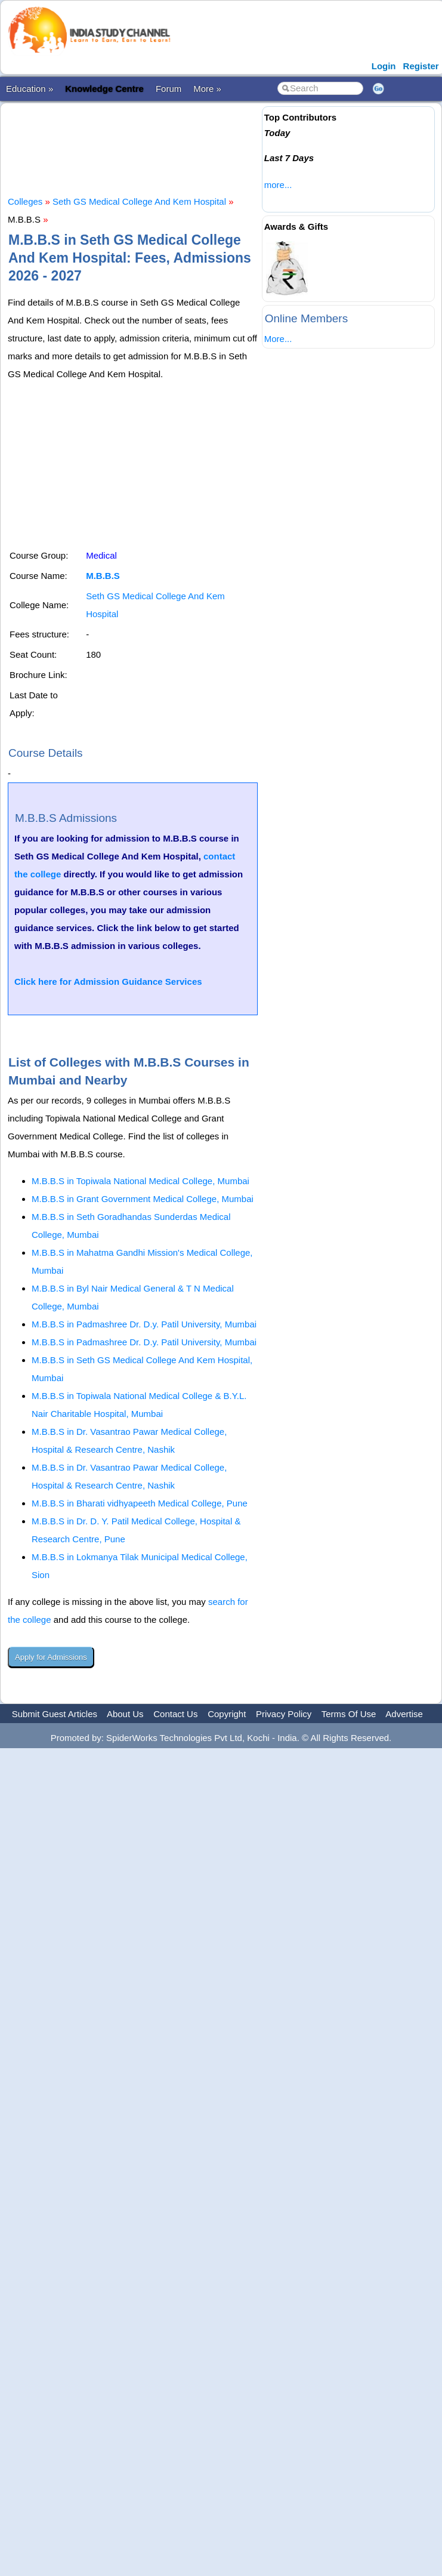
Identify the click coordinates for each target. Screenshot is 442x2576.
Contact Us (175, 1714)
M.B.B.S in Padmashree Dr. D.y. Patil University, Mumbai (144, 1324)
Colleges (25, 201)
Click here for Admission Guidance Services (108, 981)
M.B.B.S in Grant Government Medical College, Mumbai (143, 1199)
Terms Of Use (349, 1714)
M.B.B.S (103, 576)
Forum (168, 89)
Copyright (227, 1714)
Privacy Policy (283, 1714)
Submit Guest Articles (54, 1714)
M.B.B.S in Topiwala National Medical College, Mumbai (140, 1181)
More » (207, 89)
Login (384, 66)
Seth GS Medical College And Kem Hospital (139, 201)
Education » (29, 89)
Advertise (404, 1714)
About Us (125, 1714)
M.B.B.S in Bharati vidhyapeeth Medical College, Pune (140, 1503)
